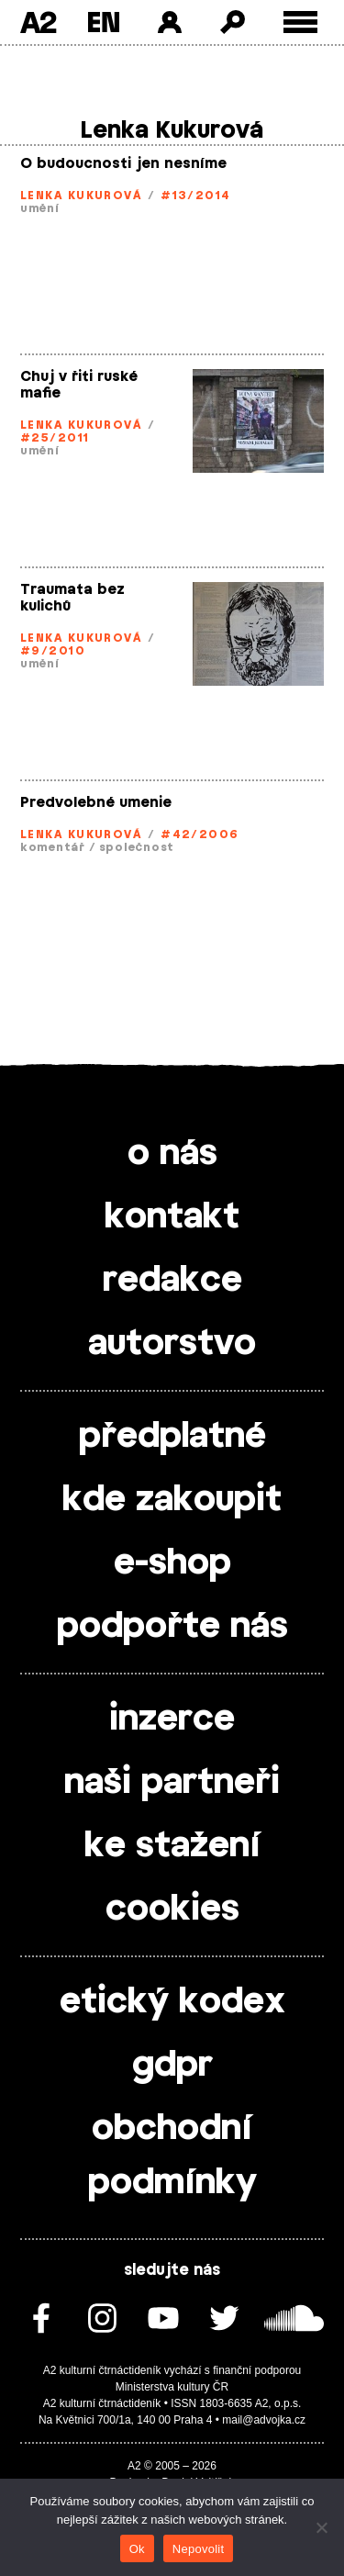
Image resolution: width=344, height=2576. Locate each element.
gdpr (172, 2066)
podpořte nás (172, 1627)
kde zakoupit (172, 1500)
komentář (52, 847)
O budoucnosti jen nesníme (123, 164)
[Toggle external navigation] (300, 22)
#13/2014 (196, 195)
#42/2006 (200, 834)
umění (40, 208)
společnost (136, 847)
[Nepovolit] (321, 2527)
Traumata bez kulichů (72, 598)
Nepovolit (198, 2549)
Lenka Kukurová (80, 195)
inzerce (172, 1719)
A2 (38, 22)
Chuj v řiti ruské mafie (79, 385)
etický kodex (172, 2002)
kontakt (172, 1217)
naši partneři (172, 1783)
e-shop (172, 1563)
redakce (172, 1281)
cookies (172, 1909)
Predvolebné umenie (96, 803)
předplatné (172, 1437)
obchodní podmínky (172, 2156)
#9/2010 (52, 650)
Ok (137, 2549)
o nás (172, 1154)
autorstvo (172, 1344)
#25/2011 (55, 437)
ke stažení (172, 1846)
